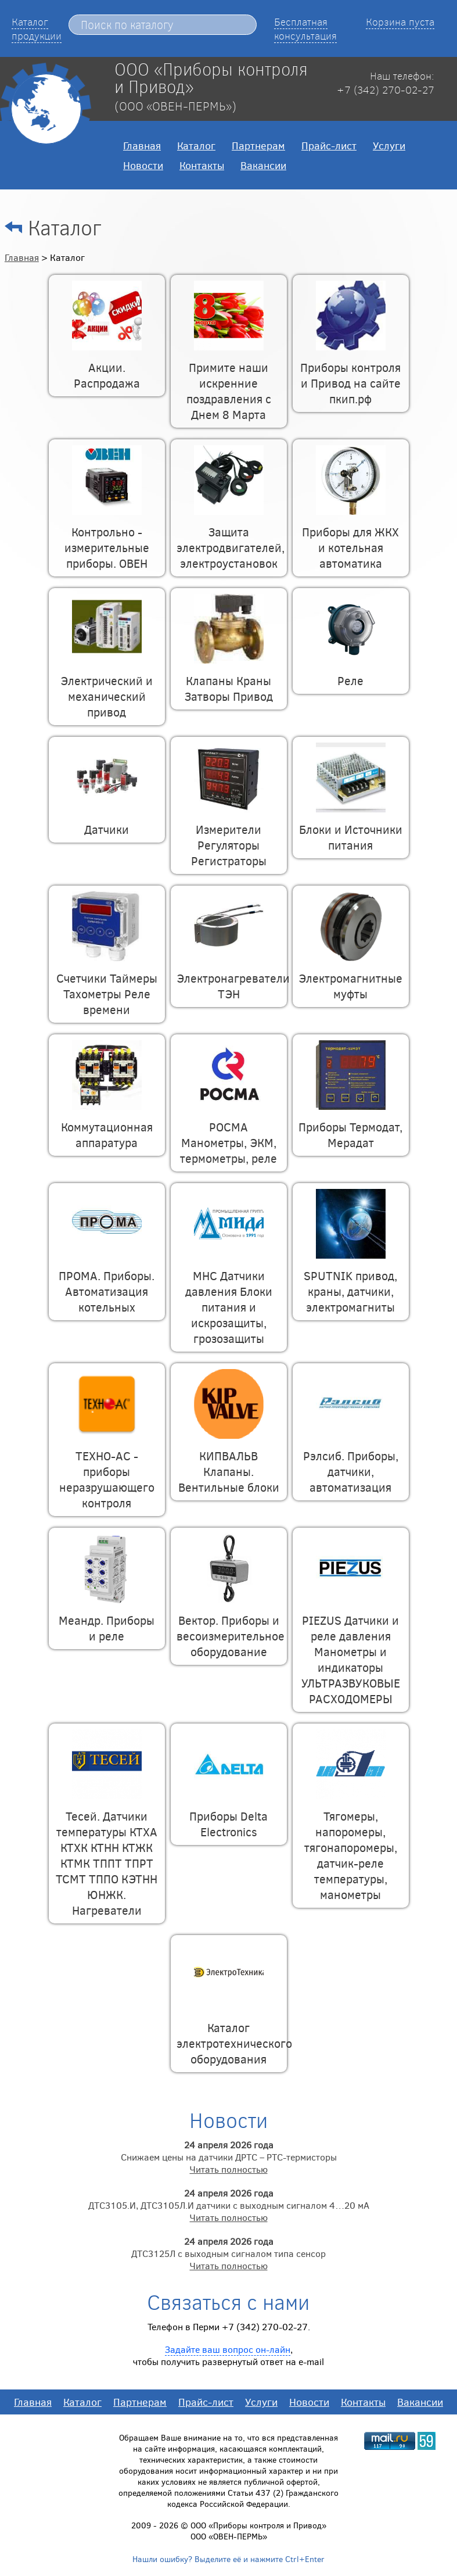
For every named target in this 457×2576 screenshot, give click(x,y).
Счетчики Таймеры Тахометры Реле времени (106, 985)
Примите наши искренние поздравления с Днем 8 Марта (228, 382)
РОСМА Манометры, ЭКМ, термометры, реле (228, 1134)
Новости (143, 165)
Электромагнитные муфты (350, 977)
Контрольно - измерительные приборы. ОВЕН (106, 539)
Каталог (196, 145)
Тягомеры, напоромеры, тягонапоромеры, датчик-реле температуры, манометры (350, 1847)
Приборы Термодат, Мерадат (350, 1126)
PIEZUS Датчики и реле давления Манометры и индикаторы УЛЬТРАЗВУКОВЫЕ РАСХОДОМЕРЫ (350, 1651)
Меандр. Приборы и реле (106, 1619)
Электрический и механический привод (106, 688)
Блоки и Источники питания (350, 828)
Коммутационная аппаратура (107, 1126)
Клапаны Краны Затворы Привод (229, 680)
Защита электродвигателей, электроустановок (231, 539)
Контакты (201, 165)
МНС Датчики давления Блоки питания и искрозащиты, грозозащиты (228, 1299)
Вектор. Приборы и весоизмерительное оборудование (231, 1627)
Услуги (389, 145)
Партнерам (258, 145)
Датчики (107, 821)
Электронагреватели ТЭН (233, 977)
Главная (142, 145)
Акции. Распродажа (107, 366)
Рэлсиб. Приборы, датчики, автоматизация (350, 1463)
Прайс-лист (329, 145)
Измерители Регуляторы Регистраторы (229, 836)
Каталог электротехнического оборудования (234, 2035)
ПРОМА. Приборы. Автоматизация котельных (106, 1283)
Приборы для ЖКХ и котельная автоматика (350, 539)
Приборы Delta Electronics (228, 1815)
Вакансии (263, 165)
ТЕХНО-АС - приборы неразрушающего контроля (106, 1471)
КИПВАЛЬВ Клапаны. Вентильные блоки (228, 1463)
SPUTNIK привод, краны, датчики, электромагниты (350, 1283)
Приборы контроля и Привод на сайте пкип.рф (350, 374)
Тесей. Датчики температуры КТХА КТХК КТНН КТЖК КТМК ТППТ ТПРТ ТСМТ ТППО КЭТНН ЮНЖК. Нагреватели (106, 1855)
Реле (351, 672)
